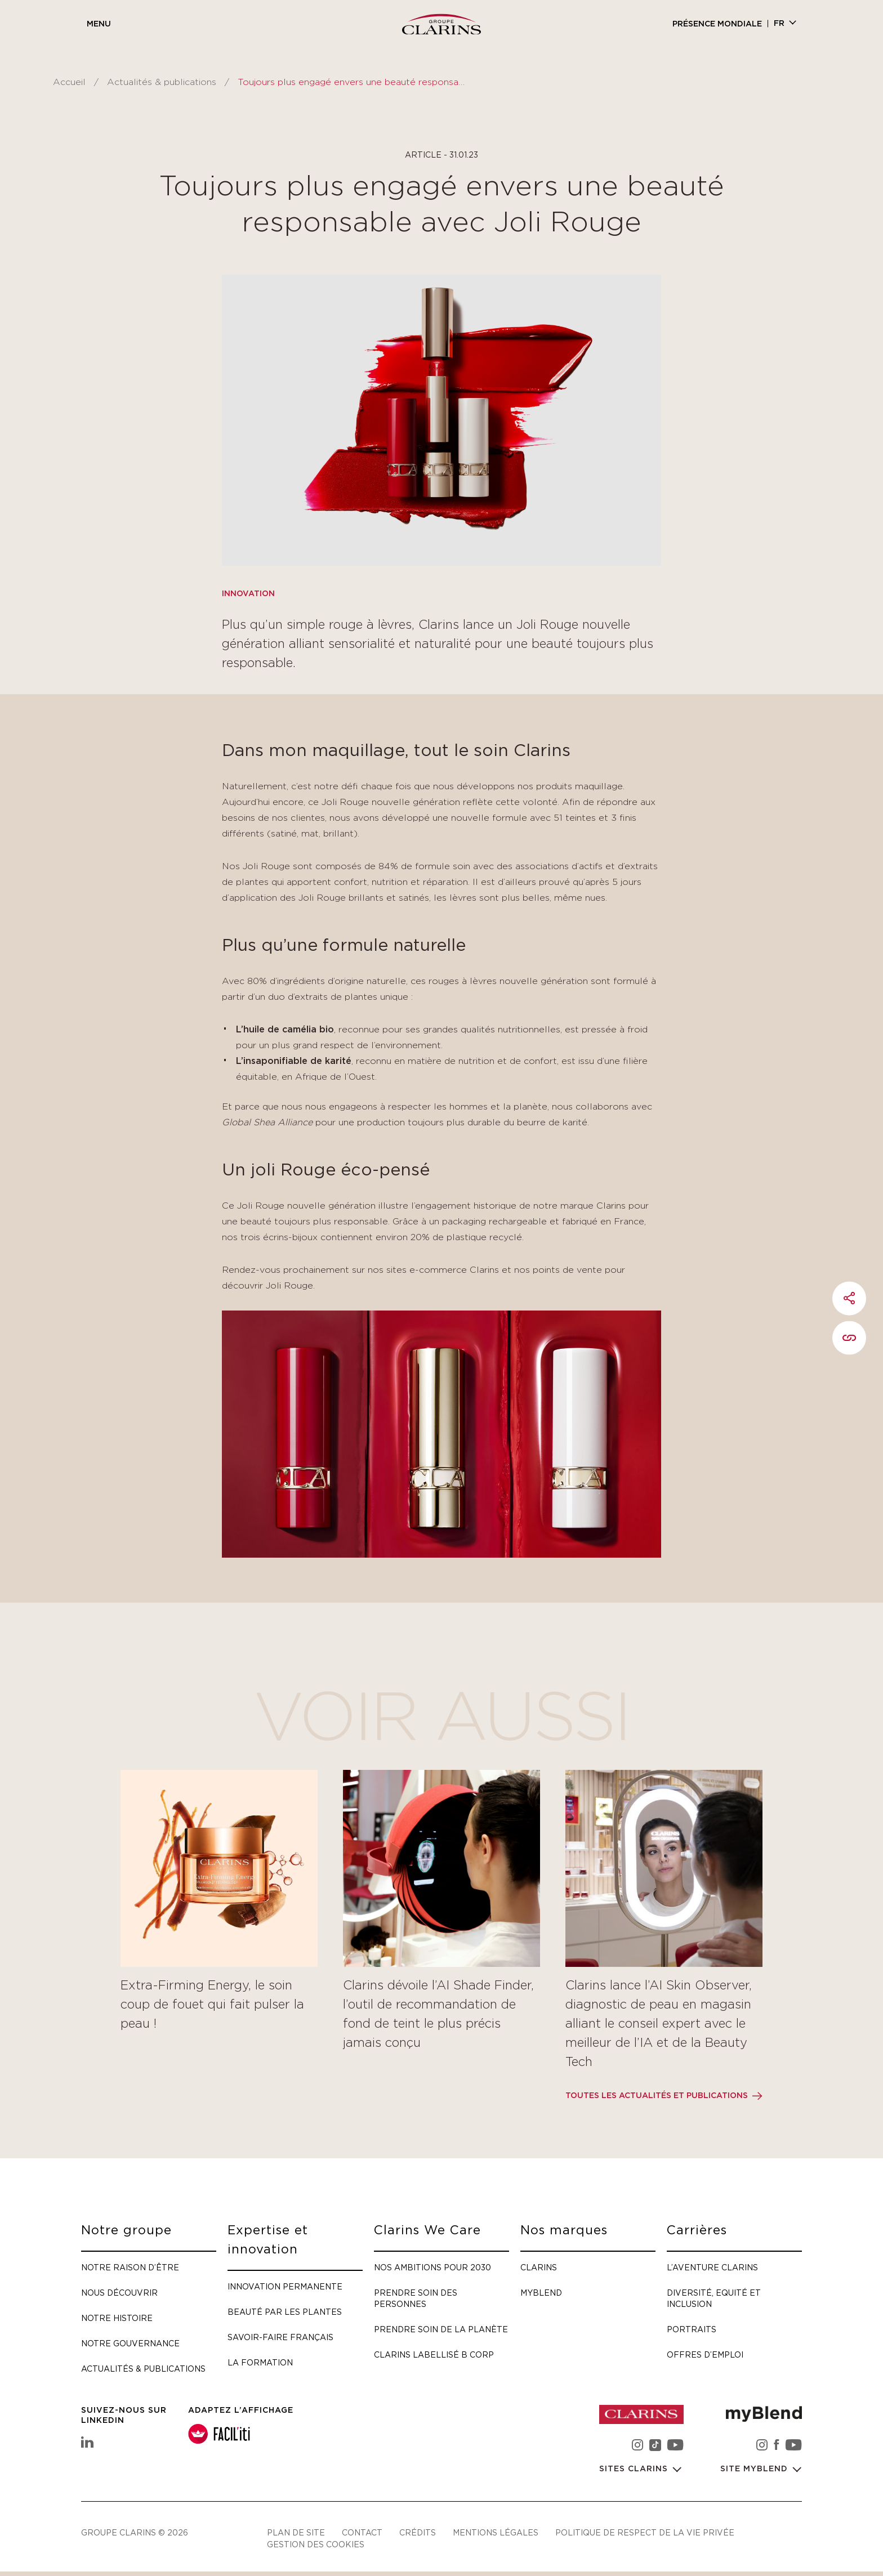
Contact (362, 2532)
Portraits (691, 2329)
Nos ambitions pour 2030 (432, 2267)
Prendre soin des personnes (415, 2298)
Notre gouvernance (130, 2343)
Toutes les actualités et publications (656, 2096)
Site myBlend (755, 2469)
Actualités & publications (161, 82)
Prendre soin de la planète (441, 2329)
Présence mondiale (717, 24)
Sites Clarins (635, 2469)
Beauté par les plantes (285, 2311)
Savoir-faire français (280, 2337)
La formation (260, 2362)
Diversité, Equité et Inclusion (714, 2298)
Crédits (417, 2532)
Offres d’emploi (705, 2354)
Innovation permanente (285, 2286)
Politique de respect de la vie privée (644, 2532)
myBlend (541, 2292)
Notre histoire (117, 2318)
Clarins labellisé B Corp (434, 2354)
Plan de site (296, 2532)
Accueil (69, 82)
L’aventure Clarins (712, 2267)
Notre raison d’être (130, 2267)
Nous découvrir (119, 2292)
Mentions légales (495, 2532)
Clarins (538, 2267)
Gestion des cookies (315, 2544)
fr (779, 24)
